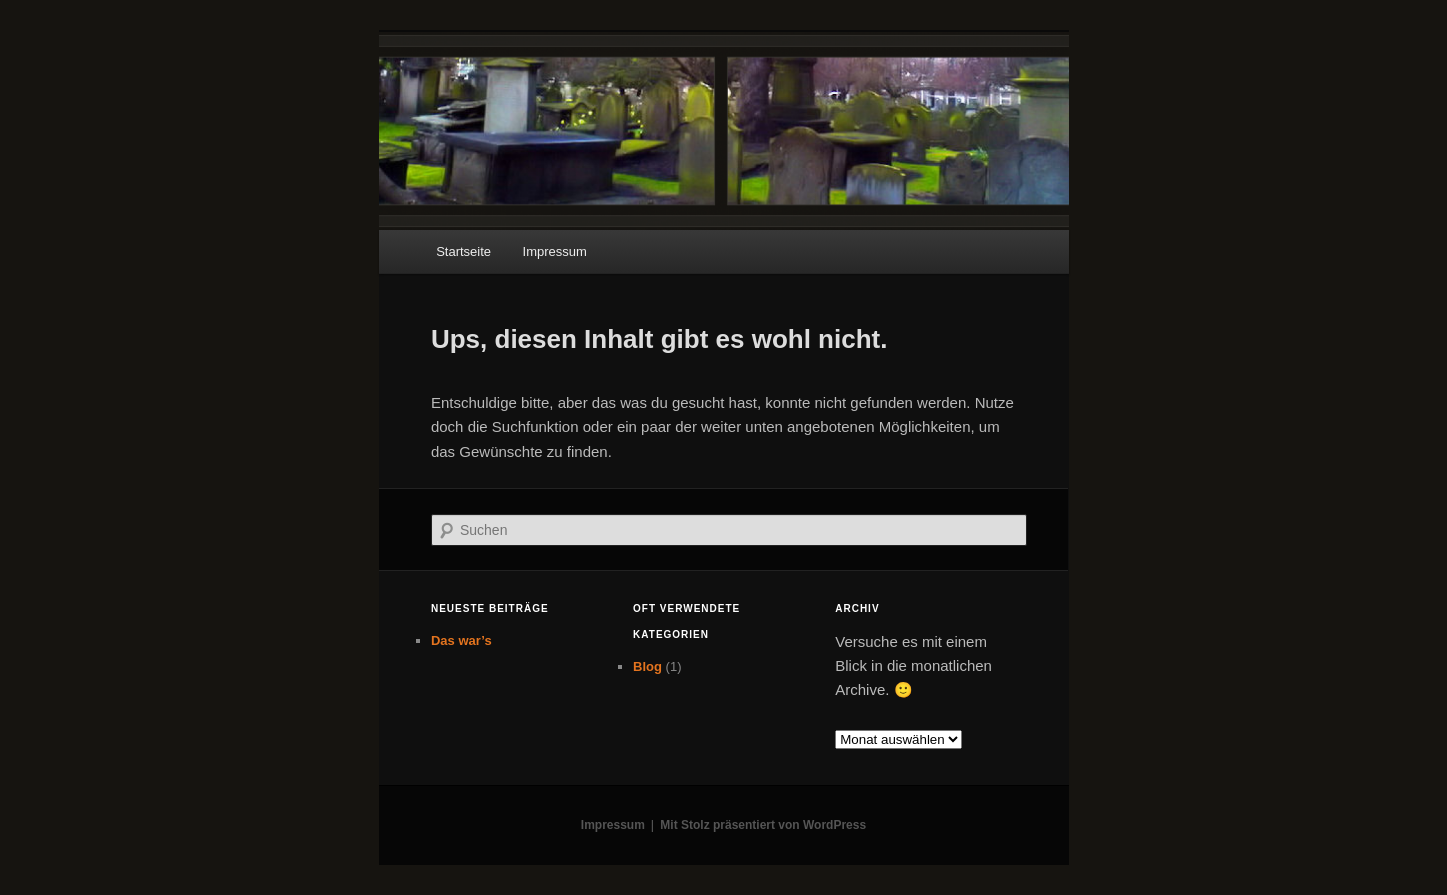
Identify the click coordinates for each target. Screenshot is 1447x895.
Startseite (463, 251)
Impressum (555, 251)
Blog (647, 666)
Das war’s (461, 640)
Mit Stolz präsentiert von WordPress (763, 825)
